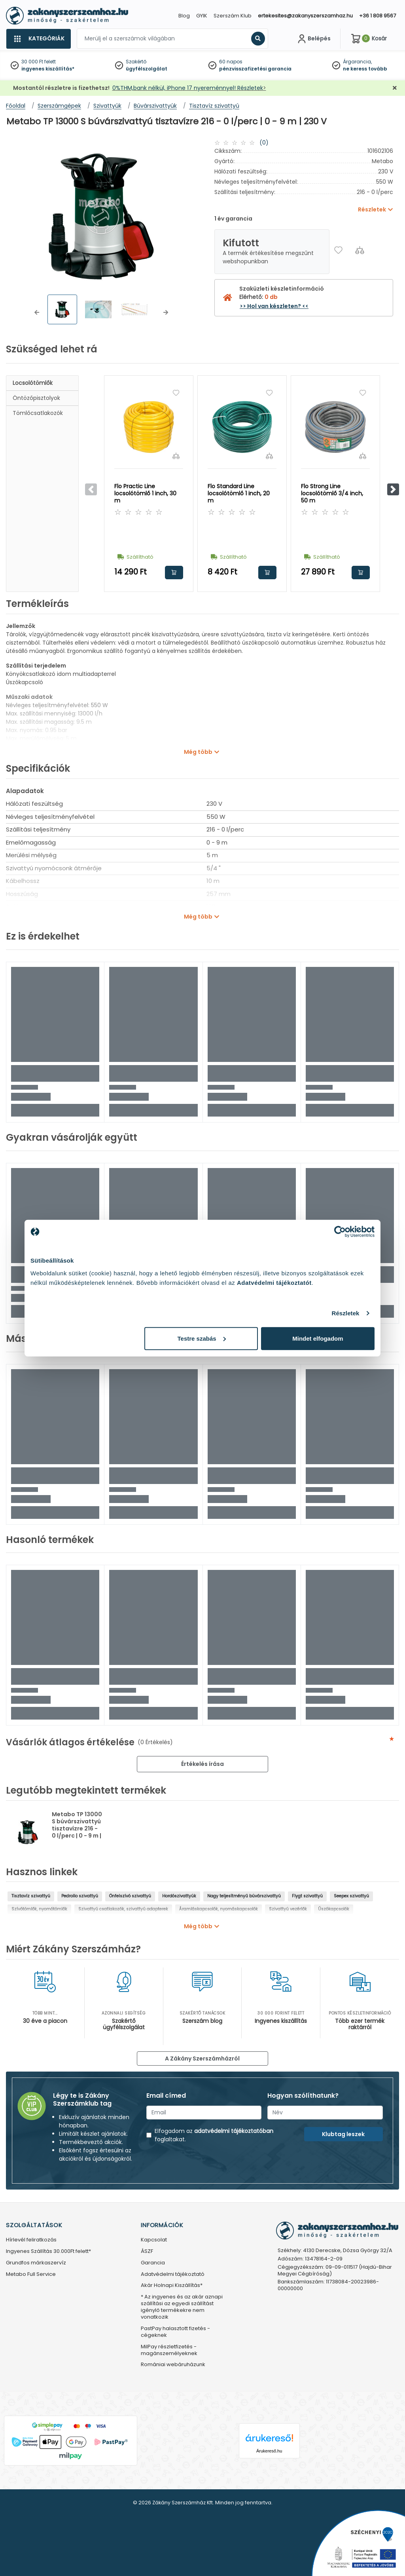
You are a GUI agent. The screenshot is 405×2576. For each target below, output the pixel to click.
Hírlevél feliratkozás (31, 2240)
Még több (198, 752)
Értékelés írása (202, 1764)
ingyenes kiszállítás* (47, 68)
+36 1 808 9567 (377, 15)
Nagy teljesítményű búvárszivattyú (244, 1896)
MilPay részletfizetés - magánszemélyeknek (169, 2350)
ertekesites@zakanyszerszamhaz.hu (305, 15)
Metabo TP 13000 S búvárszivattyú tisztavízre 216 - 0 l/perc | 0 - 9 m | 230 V (77, 1828)
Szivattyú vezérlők (288, 1909)
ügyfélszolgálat (146, 68)
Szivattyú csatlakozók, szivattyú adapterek (123, 1909)
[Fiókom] (313, 39)
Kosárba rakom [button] (174, 572)
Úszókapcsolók (333, 1909)
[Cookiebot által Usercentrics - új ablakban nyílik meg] (340, 1232)
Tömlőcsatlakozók (38, 413)
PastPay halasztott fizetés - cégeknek (175, 2332)
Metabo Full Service (31, 2274)
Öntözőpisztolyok (36, 398)
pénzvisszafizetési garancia (255, 68)
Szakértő (136, 61)
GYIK (201, 15)
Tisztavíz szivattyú (30, 1896)
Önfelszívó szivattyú (130, 1896)
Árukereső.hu (269, 2451)
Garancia (153, 2263)
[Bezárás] (394, 88)
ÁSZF (147, 2251)
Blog (184, 15)
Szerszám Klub (233, 15)
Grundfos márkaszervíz (36, 2263)
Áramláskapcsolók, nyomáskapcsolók (218, 1909)
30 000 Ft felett (38, 61)
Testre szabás (202, 1338)
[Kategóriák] (38, 39)
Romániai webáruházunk (173, 2364)
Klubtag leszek (343, 2134)
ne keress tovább (365, 68)
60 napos (230, 61)
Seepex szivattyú (351, 1896)
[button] (36, 312)
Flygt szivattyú (307, 1896)
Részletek (345, 1313)
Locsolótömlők (33, 383)
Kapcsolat (154, 2240)
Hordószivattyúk (179, 1896)
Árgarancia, (357, 61)
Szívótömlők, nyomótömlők (39, 1909)
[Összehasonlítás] (360, 250)
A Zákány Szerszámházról (202, 2058)
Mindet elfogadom (317, 1338)
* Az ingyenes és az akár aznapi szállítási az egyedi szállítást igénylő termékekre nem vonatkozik (182, 2307)
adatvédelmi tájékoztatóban (233, 2131)
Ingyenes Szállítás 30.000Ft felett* (48, 2251)
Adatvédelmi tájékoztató (172, 2274)
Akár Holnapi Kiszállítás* (171, 2285)
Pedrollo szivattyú (79, 1896)
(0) (264, 142)
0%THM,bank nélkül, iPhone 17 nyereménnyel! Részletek (187, 88)
